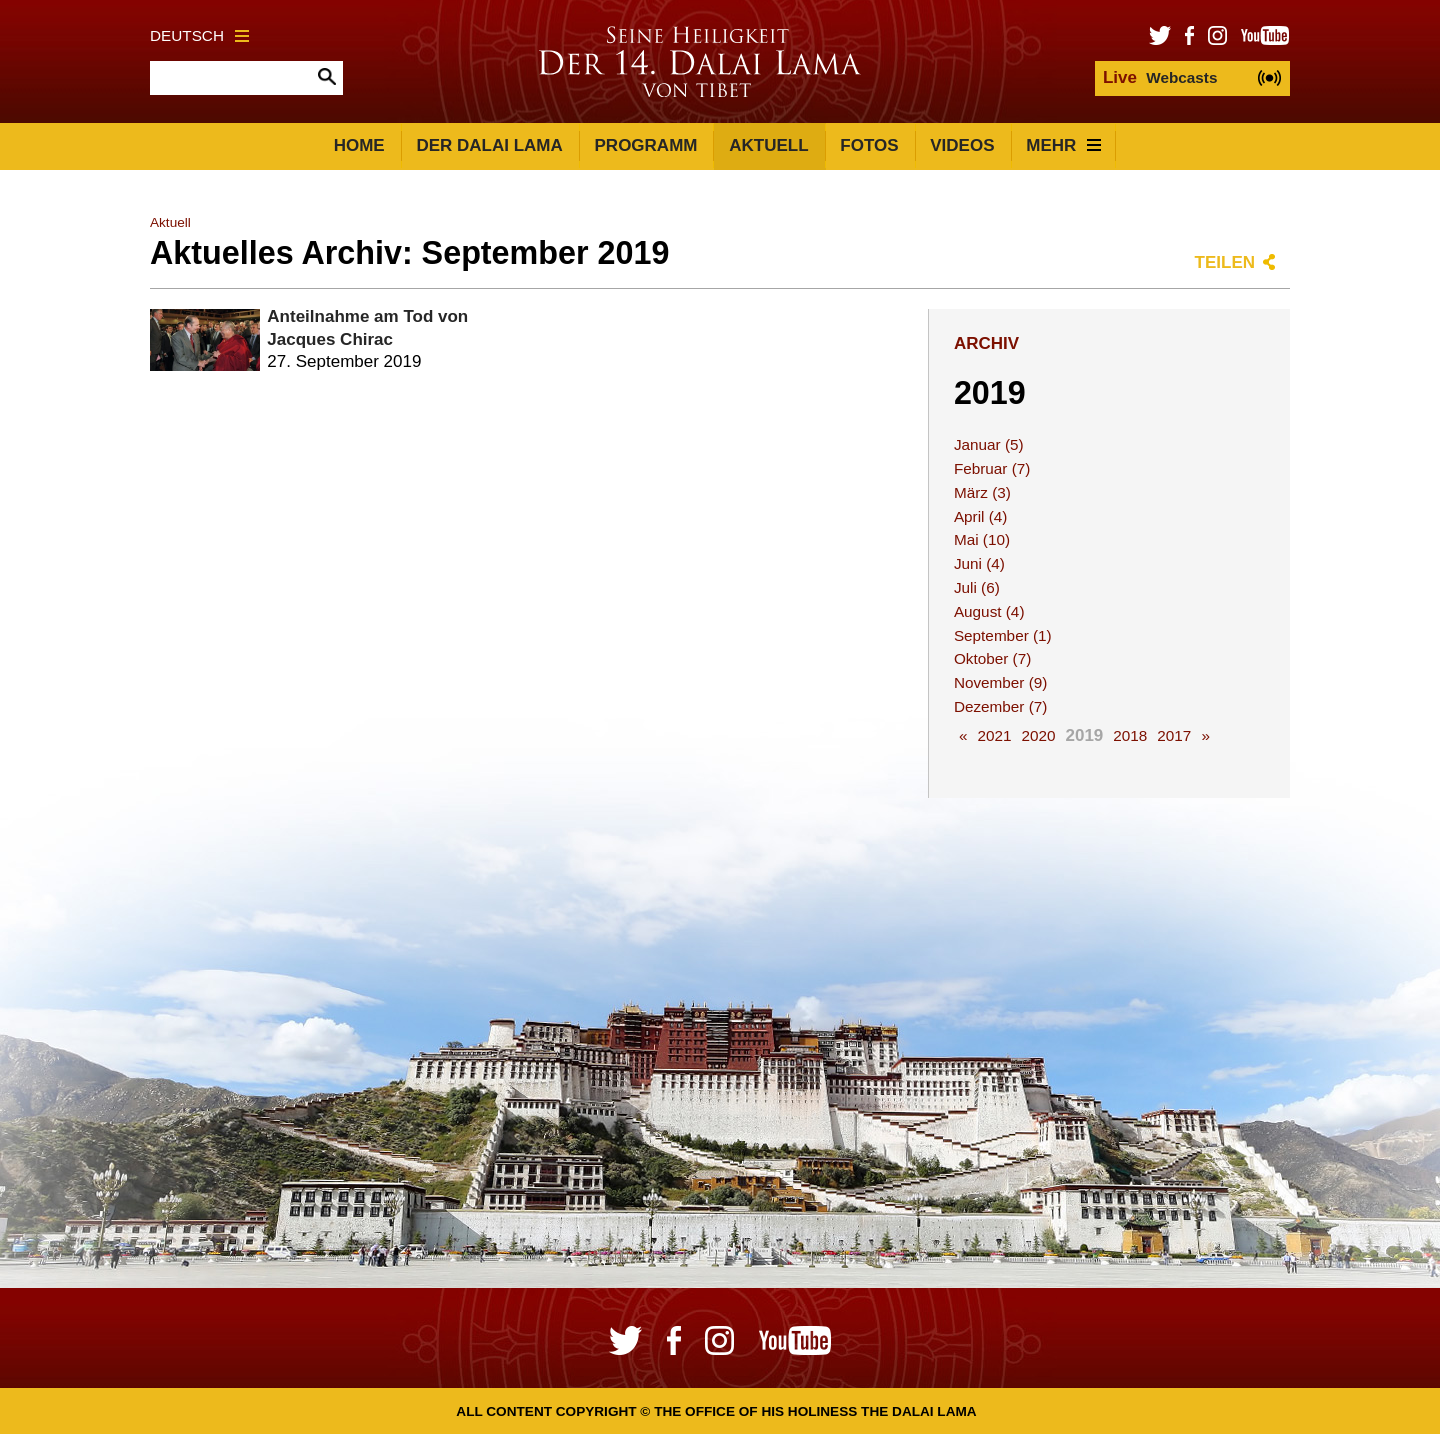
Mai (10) (982, 539)
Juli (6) (977, 587)
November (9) (1001, 682)
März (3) (982, 492)
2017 (1174, 735)
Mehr (1063, 145)
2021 (994, 735)
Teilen (1225, 262)
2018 (1130, 735)
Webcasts (1160, 77)
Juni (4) (979, 563)
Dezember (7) (1001, 706)
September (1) (1003, 635)
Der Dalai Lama (489, 145)
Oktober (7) (992, 658)
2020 (1038, 735)
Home (359, 145)
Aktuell (768, 145)
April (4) (981, 516)
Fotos (869, 145)
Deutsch (199, 35)
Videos (962, 145)
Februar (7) (992, 468)
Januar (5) (989, 444)
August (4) (989, 611)
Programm (646, 145)
